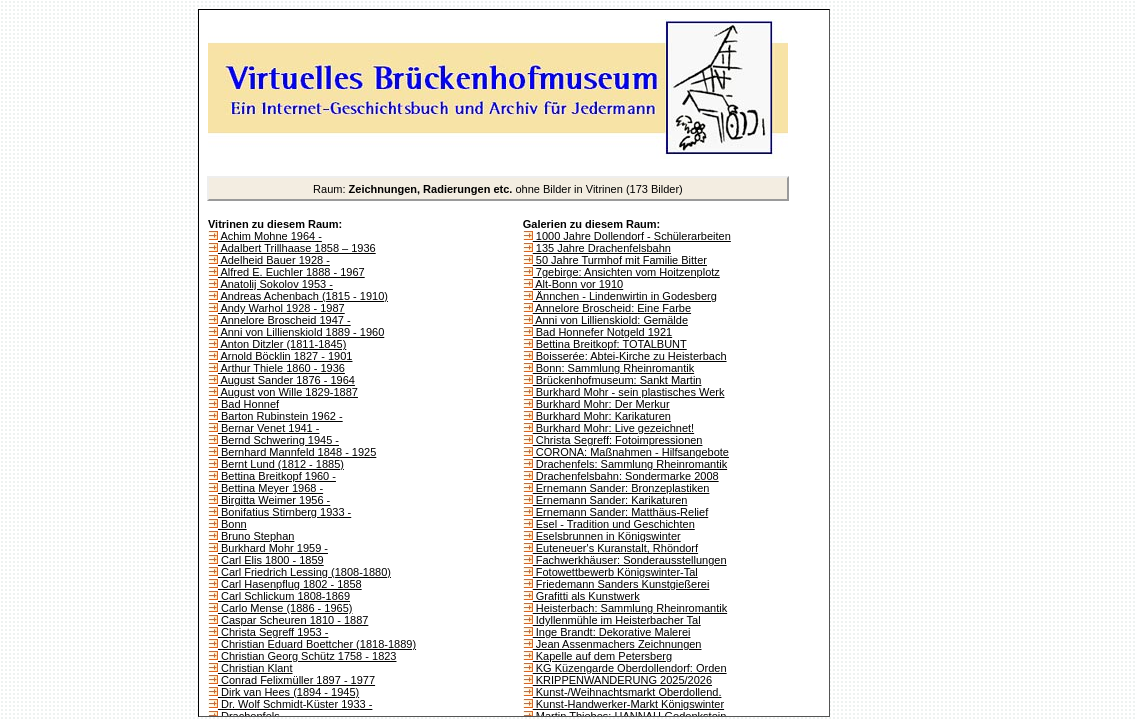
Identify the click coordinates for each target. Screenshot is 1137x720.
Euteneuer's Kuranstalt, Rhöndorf (615, 548)
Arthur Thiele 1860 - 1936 (281, 368)
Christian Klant (255, 668)
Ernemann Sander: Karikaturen (610, 500)
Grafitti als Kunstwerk (586, 596)
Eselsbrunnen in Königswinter (607, 536)
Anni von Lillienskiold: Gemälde (610, 320)
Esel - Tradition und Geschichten (614, 524)
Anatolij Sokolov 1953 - (275, 284)
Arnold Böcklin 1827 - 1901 (285, 356)
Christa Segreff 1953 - (273, 632)
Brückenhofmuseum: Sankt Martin (617, 380)
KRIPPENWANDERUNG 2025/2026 (622, 680)
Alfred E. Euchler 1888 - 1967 (291, 272)
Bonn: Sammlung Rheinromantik (613, 368)
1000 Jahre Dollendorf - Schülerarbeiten (632, 236)
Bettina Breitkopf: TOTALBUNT (610, 344)
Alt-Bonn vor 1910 (578, 284)
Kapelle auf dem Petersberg (602, 656)
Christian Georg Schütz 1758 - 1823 (307, 656)
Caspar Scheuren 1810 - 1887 (293, 620)
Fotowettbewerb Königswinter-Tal (615, 572)
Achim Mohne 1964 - (270, 236)
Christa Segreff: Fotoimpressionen (618, 440)
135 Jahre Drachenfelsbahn (602, 248)
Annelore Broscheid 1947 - (284, 320)
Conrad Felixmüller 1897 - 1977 (296, 680)
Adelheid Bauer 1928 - (274, 260)
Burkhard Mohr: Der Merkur (601, 404)
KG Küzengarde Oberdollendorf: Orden (630, 668)
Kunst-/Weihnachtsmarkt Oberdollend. (627, 692)
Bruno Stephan (256, 536)
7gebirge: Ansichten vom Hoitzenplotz (626, 272)
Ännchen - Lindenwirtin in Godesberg (625, 296)
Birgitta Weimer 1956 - (274, 500)
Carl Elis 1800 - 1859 (271, 560)
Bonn (232, 524)
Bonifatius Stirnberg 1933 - (284, 512)
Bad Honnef (248, 404)
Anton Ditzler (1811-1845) (282, 344)
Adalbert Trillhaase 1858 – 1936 (297, 248)
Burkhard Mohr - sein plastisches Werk (629, 392)
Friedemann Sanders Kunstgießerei (621, 584)
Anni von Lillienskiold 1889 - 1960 (301, 332)
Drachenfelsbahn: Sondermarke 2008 (626, 476)
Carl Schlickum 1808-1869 (284, 596)
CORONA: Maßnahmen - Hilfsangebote (631, 452)
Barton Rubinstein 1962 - (280, 416)
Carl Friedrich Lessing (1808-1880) (304, 572)
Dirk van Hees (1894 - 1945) (288, 692)
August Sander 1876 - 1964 (286, 380)
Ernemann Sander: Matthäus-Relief (620, 512)
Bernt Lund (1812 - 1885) (281, 464)
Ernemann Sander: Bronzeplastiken (621, 488)
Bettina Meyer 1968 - (270, 488)
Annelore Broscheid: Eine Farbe (612, 308)
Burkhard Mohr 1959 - (273, 548)
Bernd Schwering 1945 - (278, 440)
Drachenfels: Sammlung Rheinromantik (630, 464)
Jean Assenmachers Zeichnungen (617, 644)
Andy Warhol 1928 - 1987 (281, 308)
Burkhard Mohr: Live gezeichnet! (613, 428)
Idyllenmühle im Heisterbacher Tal (617, 620)
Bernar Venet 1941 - (269, 428)
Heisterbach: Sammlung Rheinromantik (630, 608)
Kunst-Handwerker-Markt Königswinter (628, 704)
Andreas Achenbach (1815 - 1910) (303, 296)
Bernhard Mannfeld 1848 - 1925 (297, 452)
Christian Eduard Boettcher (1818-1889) (317, 644)
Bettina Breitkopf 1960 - (277, 476)
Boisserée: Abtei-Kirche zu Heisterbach (630, 356)
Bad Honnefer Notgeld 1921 (602, 332)
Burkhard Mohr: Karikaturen (602, 416)
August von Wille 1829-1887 (288, 392)
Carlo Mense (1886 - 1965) (285, 608)
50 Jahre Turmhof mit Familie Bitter (620, 260)
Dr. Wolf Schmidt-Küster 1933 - (295, 704)
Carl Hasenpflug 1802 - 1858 (290, 584)
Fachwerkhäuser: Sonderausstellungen (630, 560)
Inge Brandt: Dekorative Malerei (612, 632)
